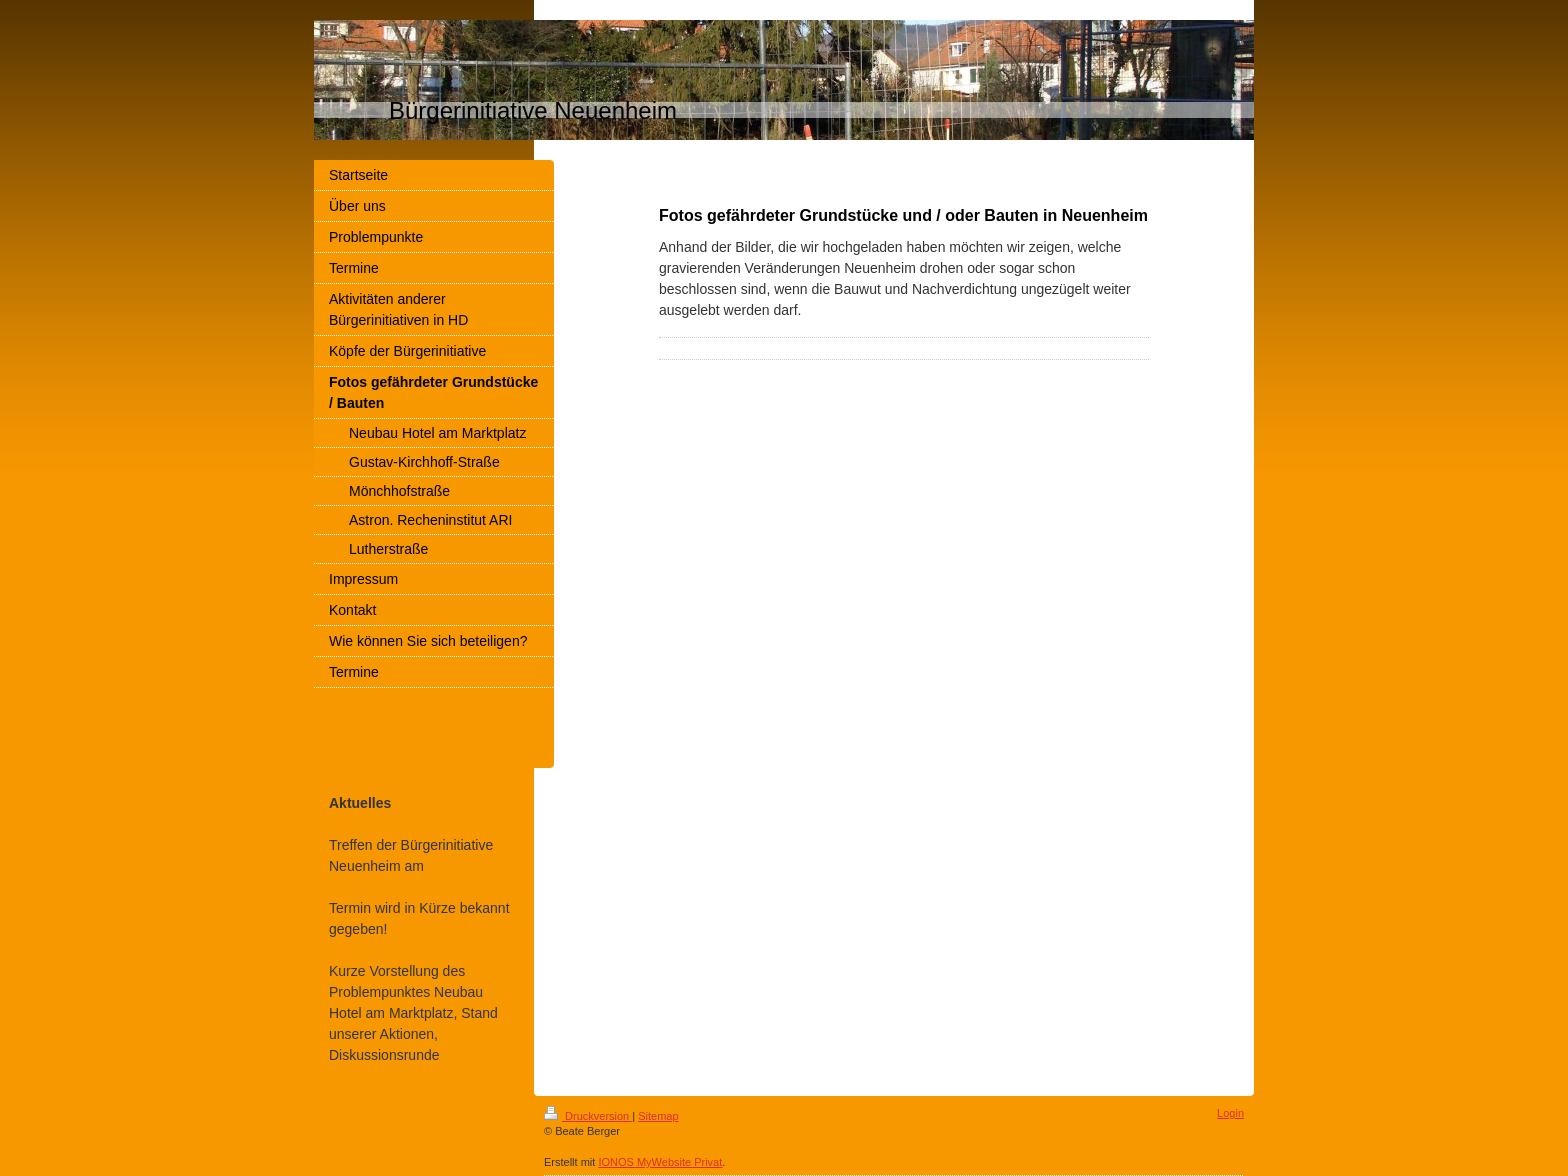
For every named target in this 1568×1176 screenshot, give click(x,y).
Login (1230, 1113)
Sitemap (658, 1116)
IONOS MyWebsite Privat (660, 1162)
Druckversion (588, 1116)
